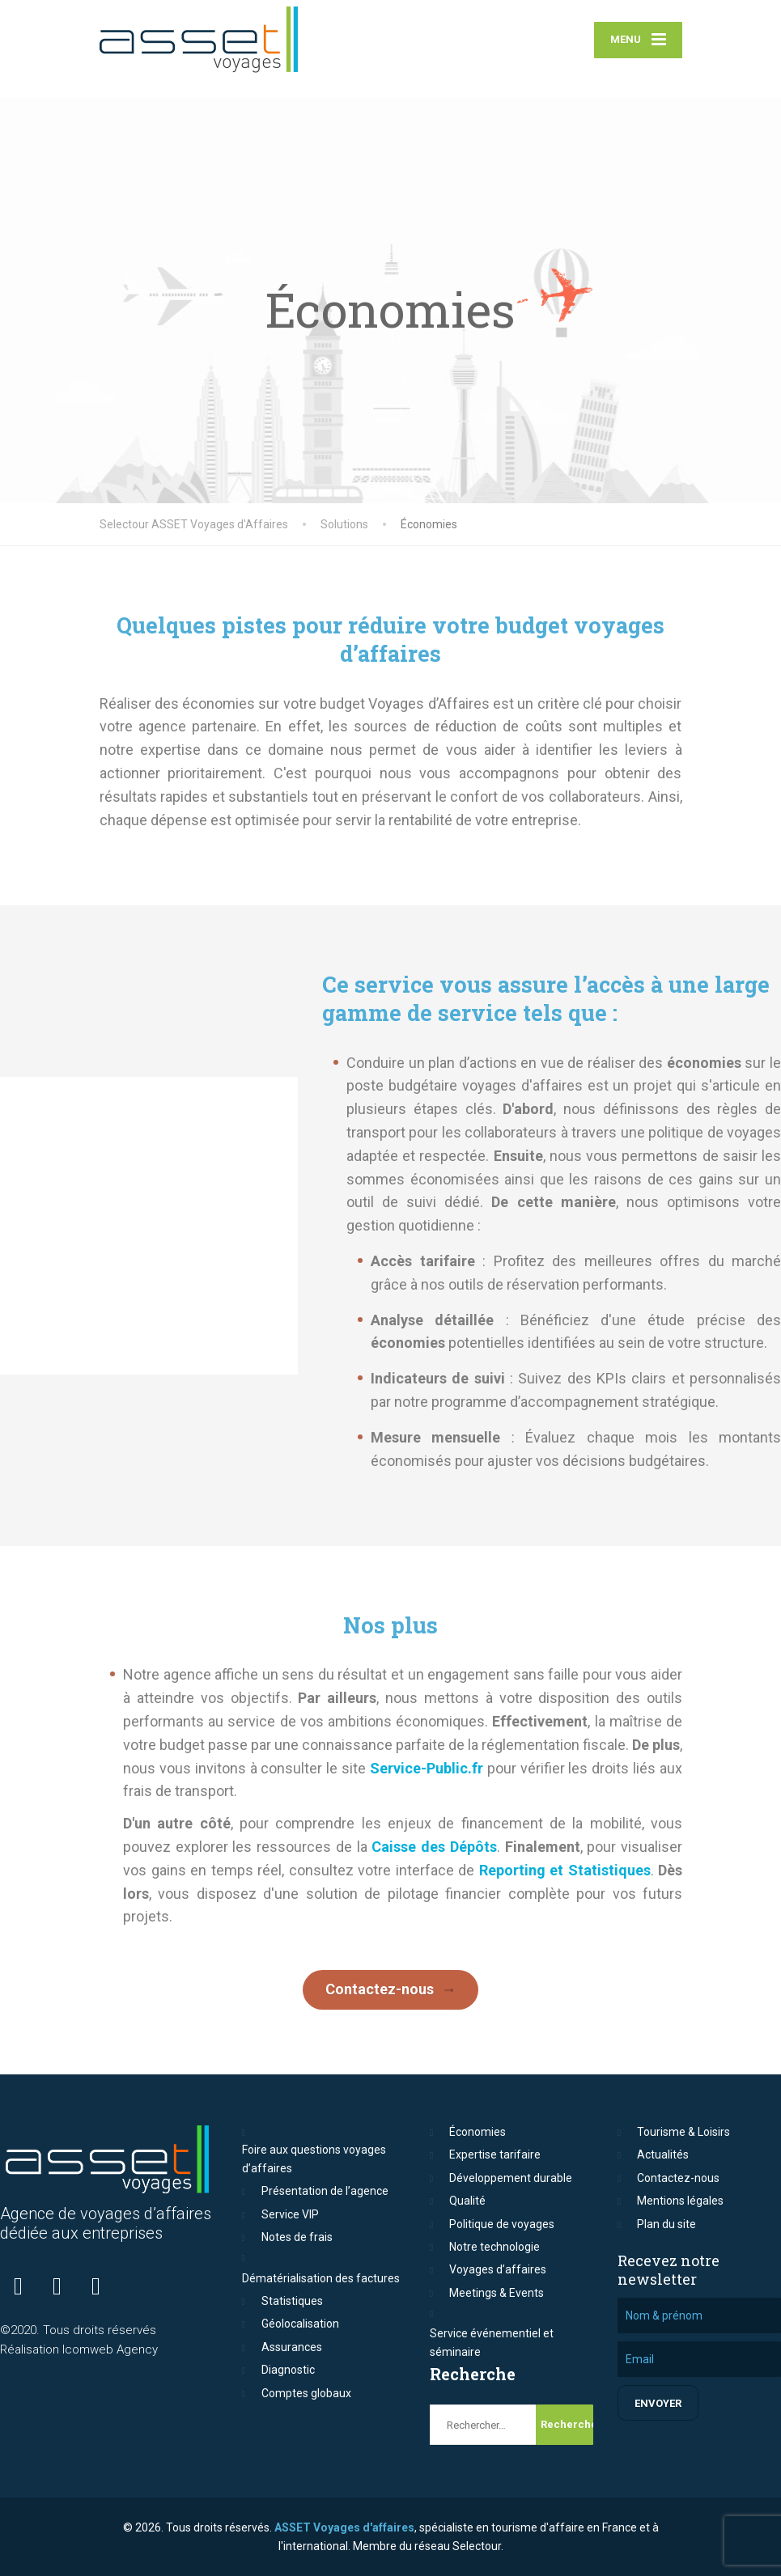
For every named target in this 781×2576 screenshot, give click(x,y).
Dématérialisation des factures (321, 2278)
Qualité (467, 2200)
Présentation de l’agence (324, 2190)
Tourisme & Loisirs (683, 2131)
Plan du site (666, 2224)
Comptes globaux (306, 2393)
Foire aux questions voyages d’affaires (314, 2158)
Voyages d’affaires (497, 2269)
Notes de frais (297, 2237)
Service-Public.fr (426, 1768)
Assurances (291, 2347)
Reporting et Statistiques (565, 1870)
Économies (477, 2131)
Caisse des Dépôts (433, 1846)
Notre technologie (494, 2246)
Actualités (663, 2154)
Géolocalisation (300, 2323)
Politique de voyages (501, 2224)
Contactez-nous (379, 1989)
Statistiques (292, 2300)
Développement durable (510, 2177)
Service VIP (290, 2214)
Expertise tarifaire (495, 2154)
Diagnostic (288, 2369)
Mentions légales (680, 2200)
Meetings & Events (496, 2292)
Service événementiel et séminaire (492, 2342)
